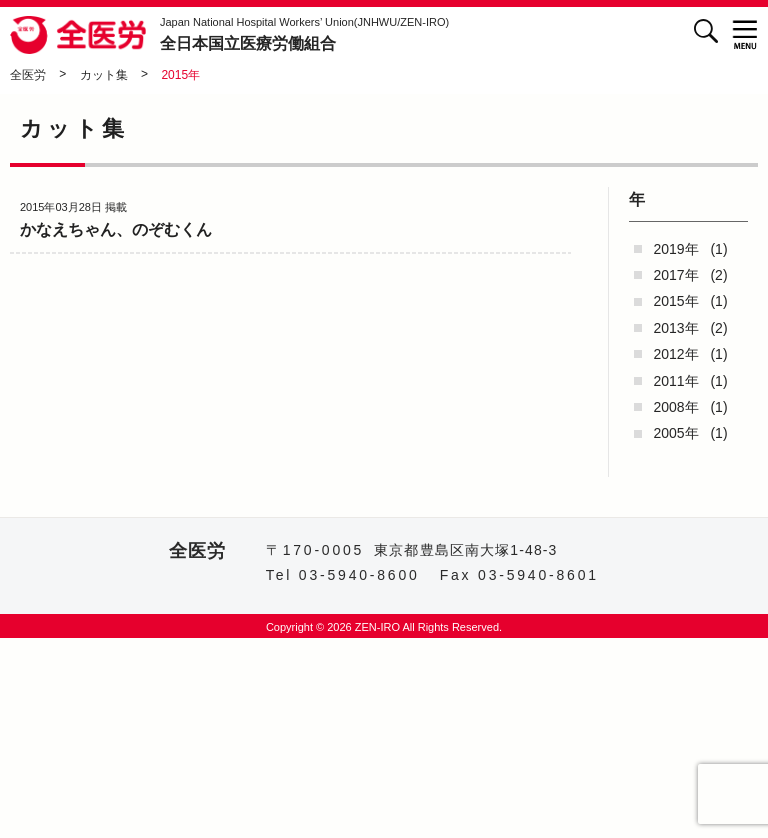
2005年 (675, 433)
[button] (745, 34)
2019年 (675, 249)
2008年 (675, 407)
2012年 (675, 354)
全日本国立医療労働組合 (304, 34)
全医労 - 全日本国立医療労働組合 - (80, 35)
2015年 (675, 301)
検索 (705, 30)
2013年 (675, 328)
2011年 (675, 381)
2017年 (675, 275)
